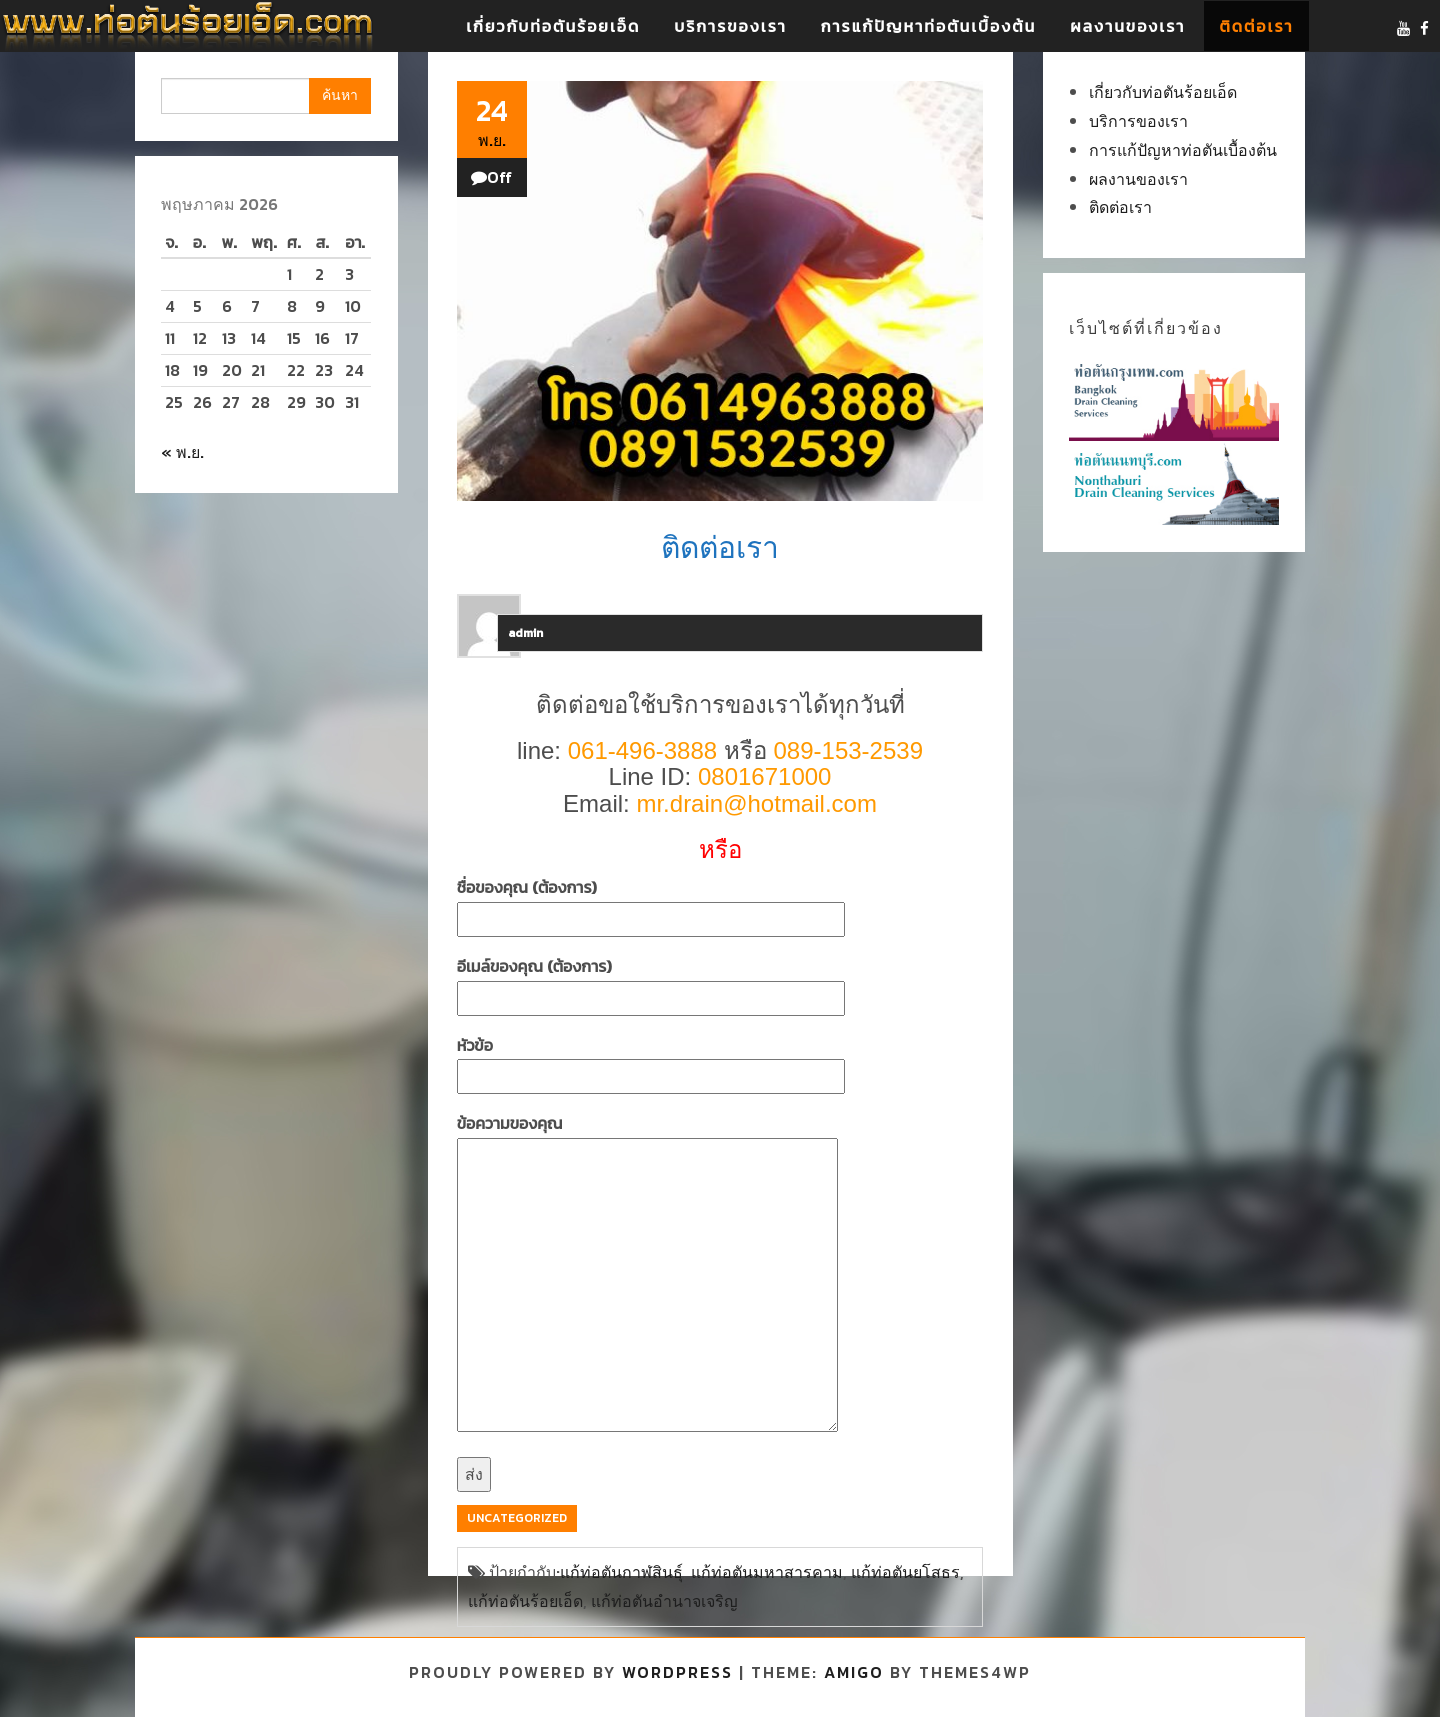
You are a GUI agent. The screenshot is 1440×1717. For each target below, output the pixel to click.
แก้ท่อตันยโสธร (905, 1572)
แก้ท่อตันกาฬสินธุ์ (621, 1572)
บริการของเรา (730, 26)
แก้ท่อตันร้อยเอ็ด (525, 1601)
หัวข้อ (651, 1061)
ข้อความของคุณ (647, 1274)
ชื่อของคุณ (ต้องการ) (651, 903)
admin (525, 633)
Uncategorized (517, 1518)
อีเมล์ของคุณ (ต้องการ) (651, 982)
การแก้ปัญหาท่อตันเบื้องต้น (929, 26)
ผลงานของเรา (1127, 26)
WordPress (677, 1672)
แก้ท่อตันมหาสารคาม (767, 1572)
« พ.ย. (182, 452)
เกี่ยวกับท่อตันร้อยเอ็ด (553, 26)
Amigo (854, 1672)
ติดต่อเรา (1256, 26)
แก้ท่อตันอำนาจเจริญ (664, 1601)
